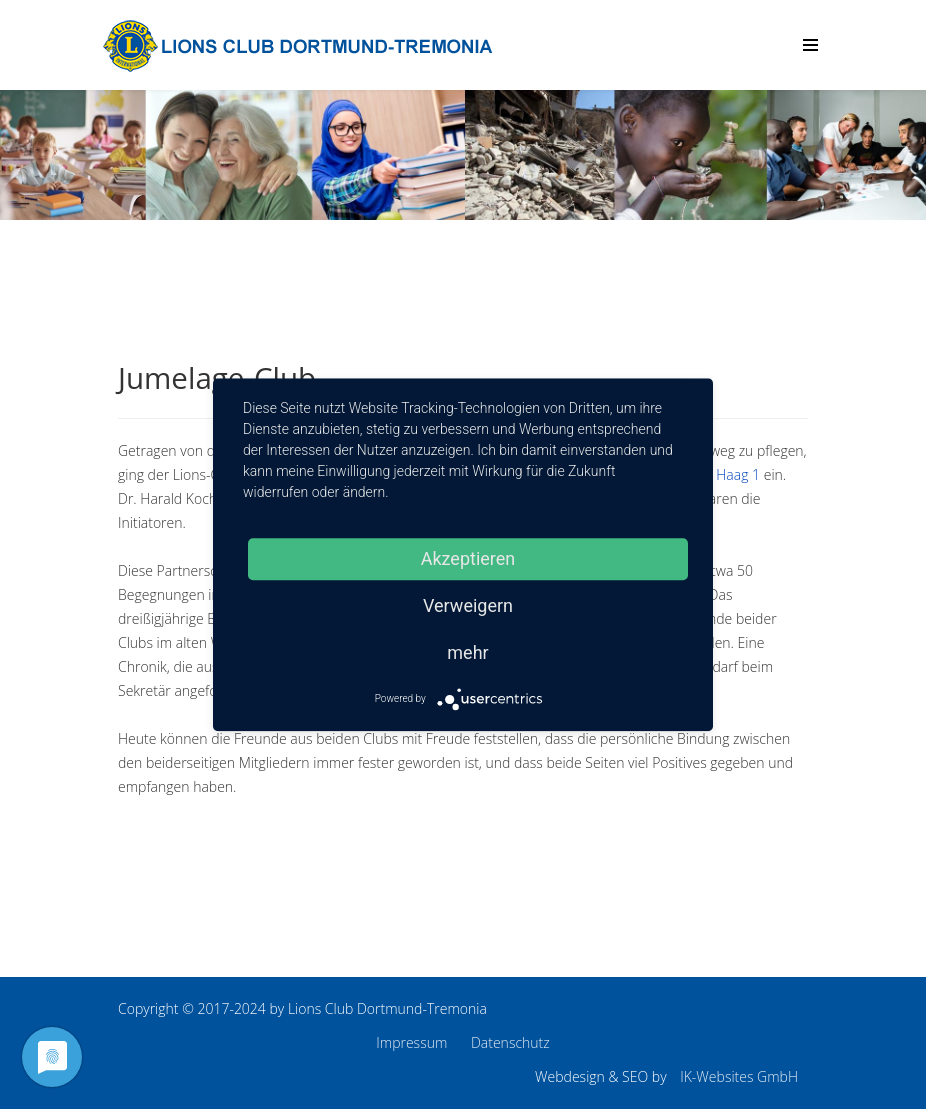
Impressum (411, 1042)
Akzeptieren (468, 558)
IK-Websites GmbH (739, 1076)
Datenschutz (510, 1042)
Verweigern (468, 605)
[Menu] (810, 45)
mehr (467, 652)
